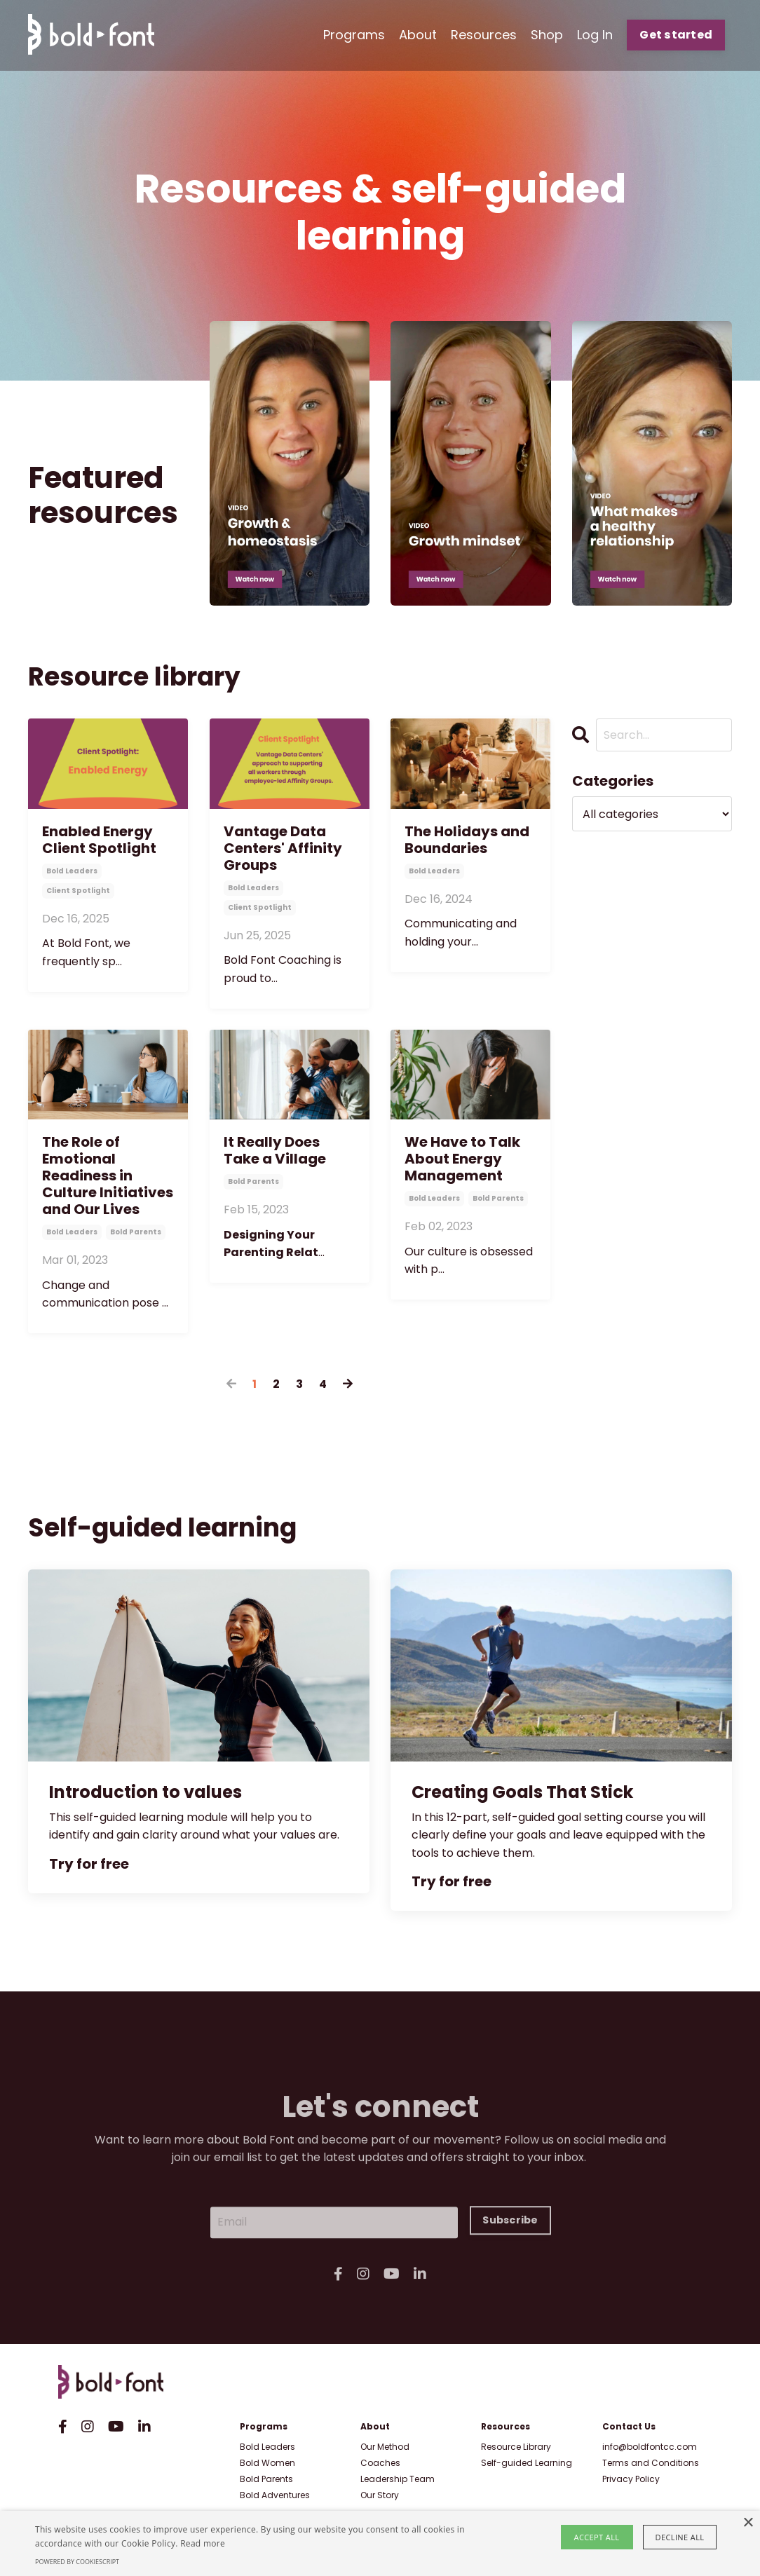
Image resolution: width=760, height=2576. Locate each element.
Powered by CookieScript (77, 2561)
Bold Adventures (275, 2495)
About (418, 34)
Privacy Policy (631, 2479)
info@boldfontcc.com (649, 2447)
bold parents (135, 1232)
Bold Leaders (267, 2447)
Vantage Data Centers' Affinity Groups (283, 848)
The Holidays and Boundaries (467, 840)
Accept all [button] (597, 2537)
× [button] (747, 2523)
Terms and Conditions (650, 2463)
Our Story (379, 2495)
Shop (547, 34)
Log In (595, 34)
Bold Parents (266, 2479)
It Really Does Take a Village (275, 1150)
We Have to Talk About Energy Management (462, 1158)
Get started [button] (675, 35)
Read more (202, 2543)
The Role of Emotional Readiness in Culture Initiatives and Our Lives (107, 1175)
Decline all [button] (680, 2537)
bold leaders (71, 871)
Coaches (380, 2463)
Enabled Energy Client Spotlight (99, 840)
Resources (484, 34)
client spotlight (78, 890)
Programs (354, 34)
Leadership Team (397, 2479)
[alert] (380, 2543)
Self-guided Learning (526, 2463)
